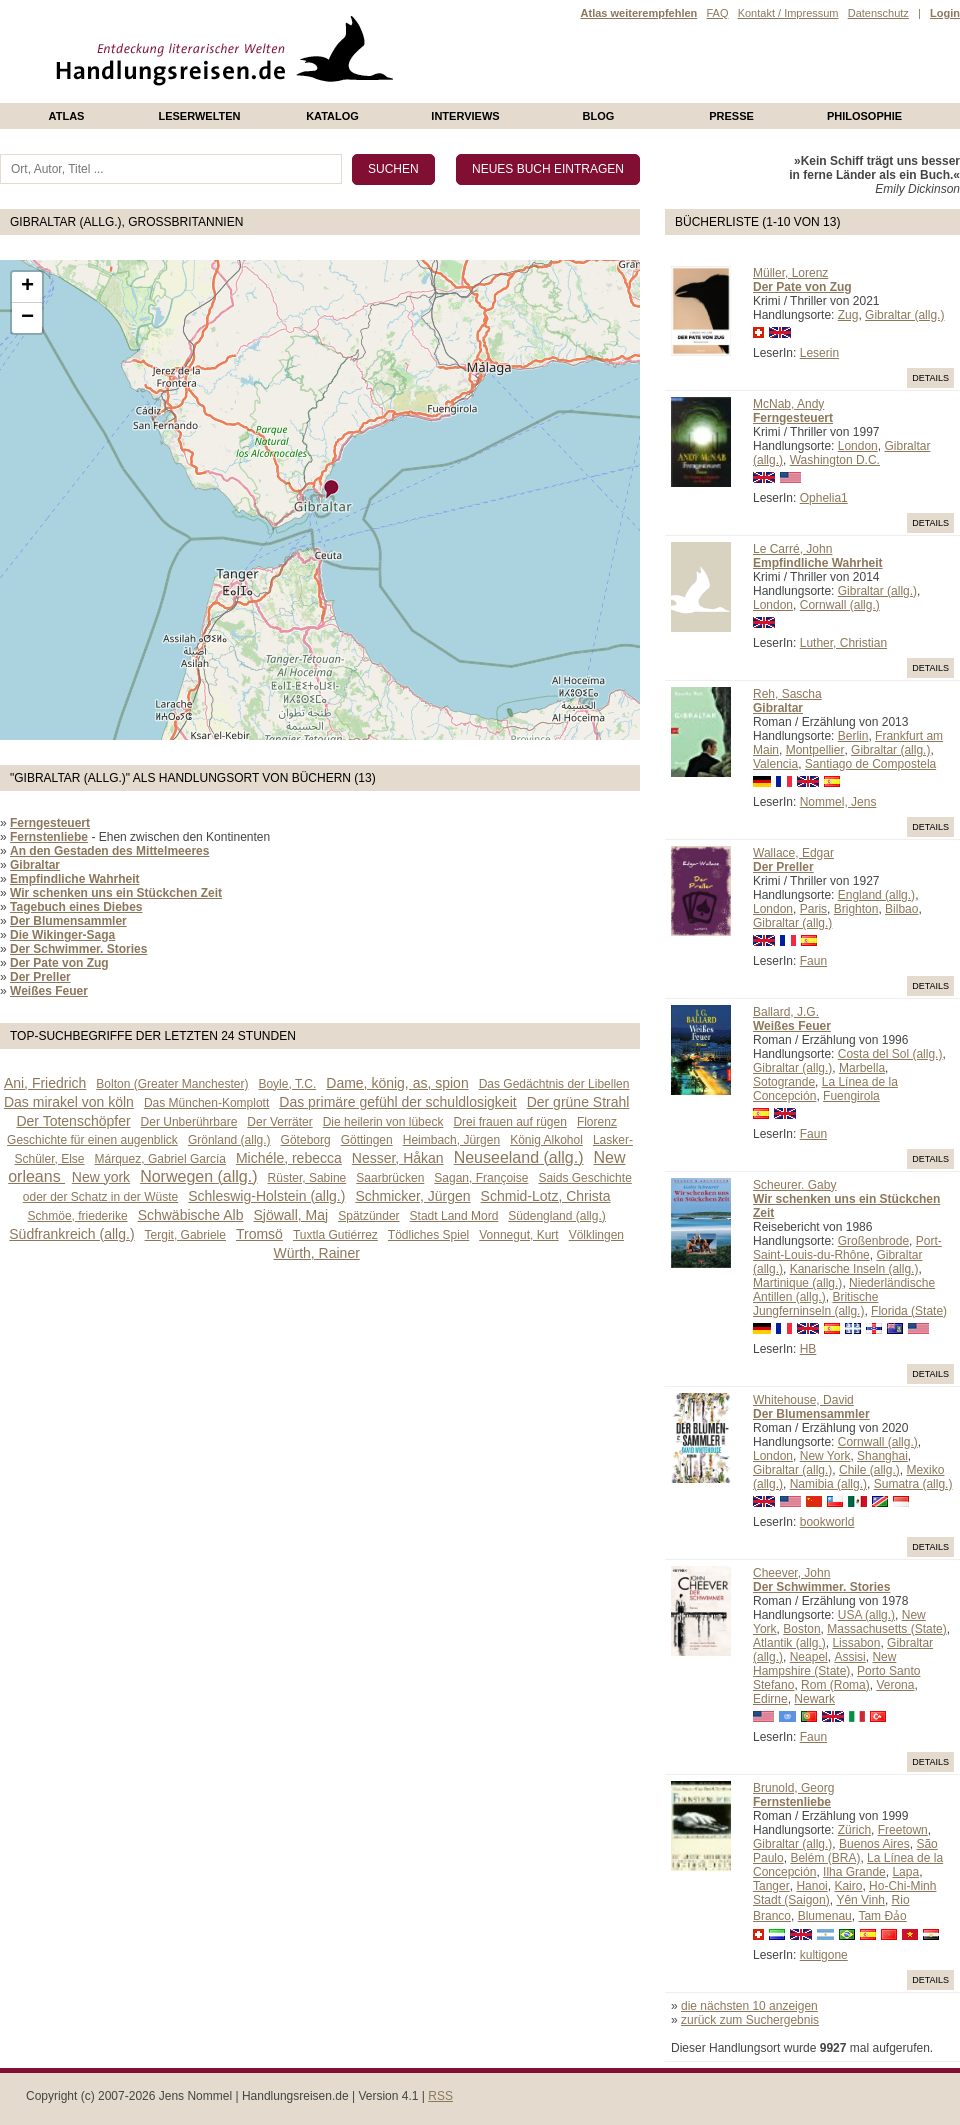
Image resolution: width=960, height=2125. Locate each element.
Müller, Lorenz (790, 273)
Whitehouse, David (803, 1400)
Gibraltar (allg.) (904, 315)
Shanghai (882, 1456)
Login (945, 13)
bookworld (827, 1522)
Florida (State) (909, 1311)
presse (731, 116)
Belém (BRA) (825, 1858)
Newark (814, 1699)
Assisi (849, 1657)
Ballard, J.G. (786, 1012)
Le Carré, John (792, 549)
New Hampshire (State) (824, 1664)
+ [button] (27, 287)
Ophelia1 (824, 498)
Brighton (856, 909)
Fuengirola (851, 1096)
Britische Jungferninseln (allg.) (815, 1304)
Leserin (819, 353)
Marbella (862, 1068)
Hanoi (811, 1886)
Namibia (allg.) (828, 1484)
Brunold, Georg (793, 1788)
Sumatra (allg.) (913, 1484)
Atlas (67, 116)
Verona (895, 1685)
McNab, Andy (788, 404)
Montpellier (815, 750)
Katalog (332, 116)
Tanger (771, 1886)
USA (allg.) (866, 1615)
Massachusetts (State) (886, 1629)
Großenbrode (873, 1241)
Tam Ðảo (882, 1916)
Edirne (770, 1699)
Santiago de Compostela (870, 764)
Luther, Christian (843, 643)
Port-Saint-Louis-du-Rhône (847, 1248)
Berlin (853, 736)
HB (808, 1349)
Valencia (775, 764)
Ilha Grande (854, 1872)
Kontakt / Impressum (788, 13)
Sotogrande (784, 1082)
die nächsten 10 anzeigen (749, 2006)
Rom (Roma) (835, 1685)
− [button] (27, 318)
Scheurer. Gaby (794, 1185)
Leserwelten (199, 116)
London (858, 446)
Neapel (809, 1657)
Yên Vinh (860, 1900)
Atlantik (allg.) (789, 1643)
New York (825, 1456)
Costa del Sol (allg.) (890, 1054)
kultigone (824, 1955)
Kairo (848, 1886)
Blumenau (825, 1916)
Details (930, 378)
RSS (440, 2096)
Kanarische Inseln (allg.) (854, 1269)
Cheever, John (791, 1573)
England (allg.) (876, 895)
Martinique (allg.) (797, 1283)
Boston (801, 1629)
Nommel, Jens (838, 802)
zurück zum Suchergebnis (750, 2020)
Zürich (854, 1830)
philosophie (864, 116)
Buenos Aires (874, 1844)
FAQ (717, 13)
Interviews (465, 116)
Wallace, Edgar (793, 853)
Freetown (903, 1830)
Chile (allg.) (869, 1470)
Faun (813, 961)
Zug (848, 315)
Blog (599, 116)
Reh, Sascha (787, 694)
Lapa (905, 1872)
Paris (813, 909)
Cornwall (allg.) (840, 605)
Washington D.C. (835, 460)
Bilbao (901, 909)
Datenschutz (878, 13)
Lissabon (856, 1643)
